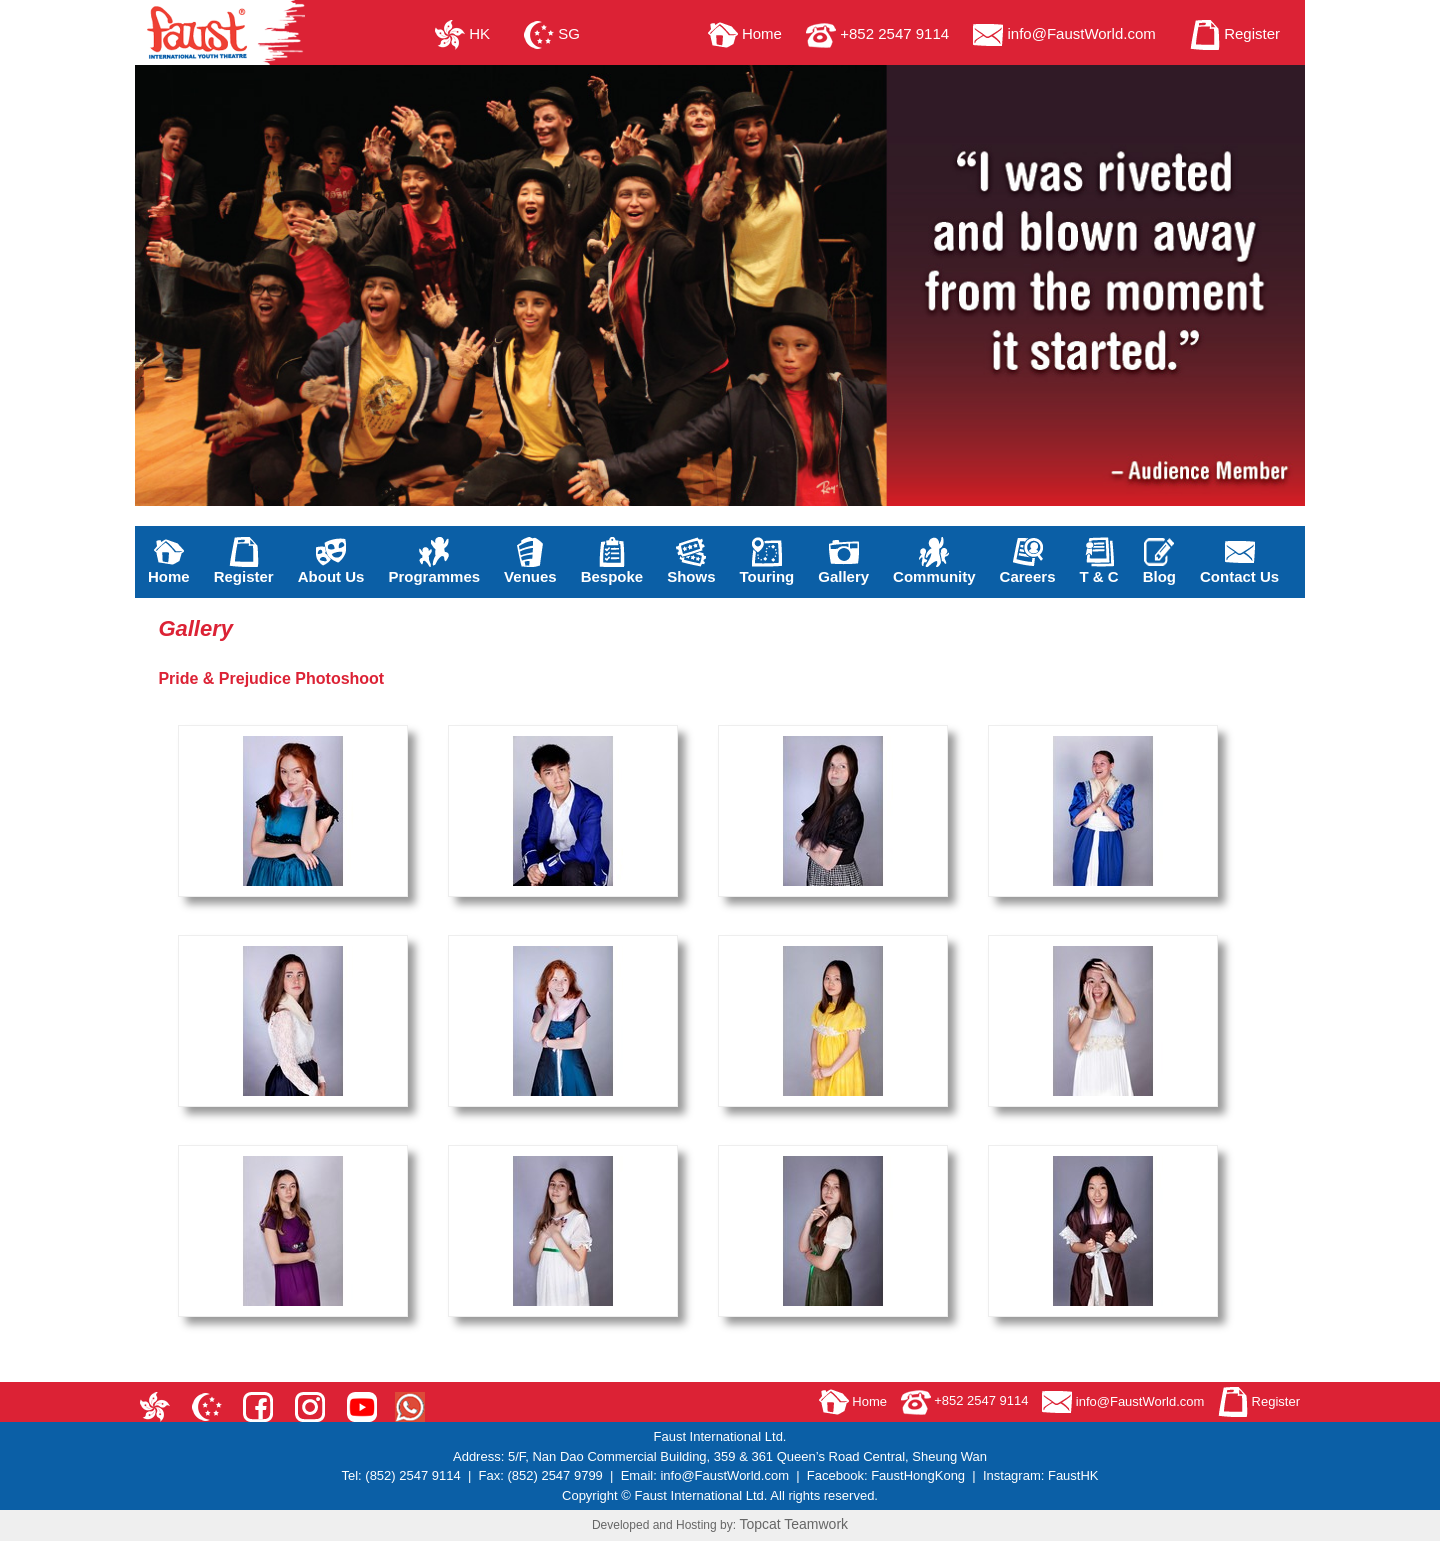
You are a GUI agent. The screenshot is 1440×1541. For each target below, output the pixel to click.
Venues (530, 561)
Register (1235, 33)
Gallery (843, 561)
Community (934, 561)
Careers (1028, 561)
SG (552, 33)
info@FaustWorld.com (1064, 33)
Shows (691, 561)
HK (462, 33)
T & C (1099, 561)
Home (745, 33)
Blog (1159, 561)
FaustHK (1073, 1475)
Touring (767, 561)
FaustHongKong (918, 1475)
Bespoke (612, 561)
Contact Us (1239, 561)
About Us (331, 561)
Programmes (434, 561)
